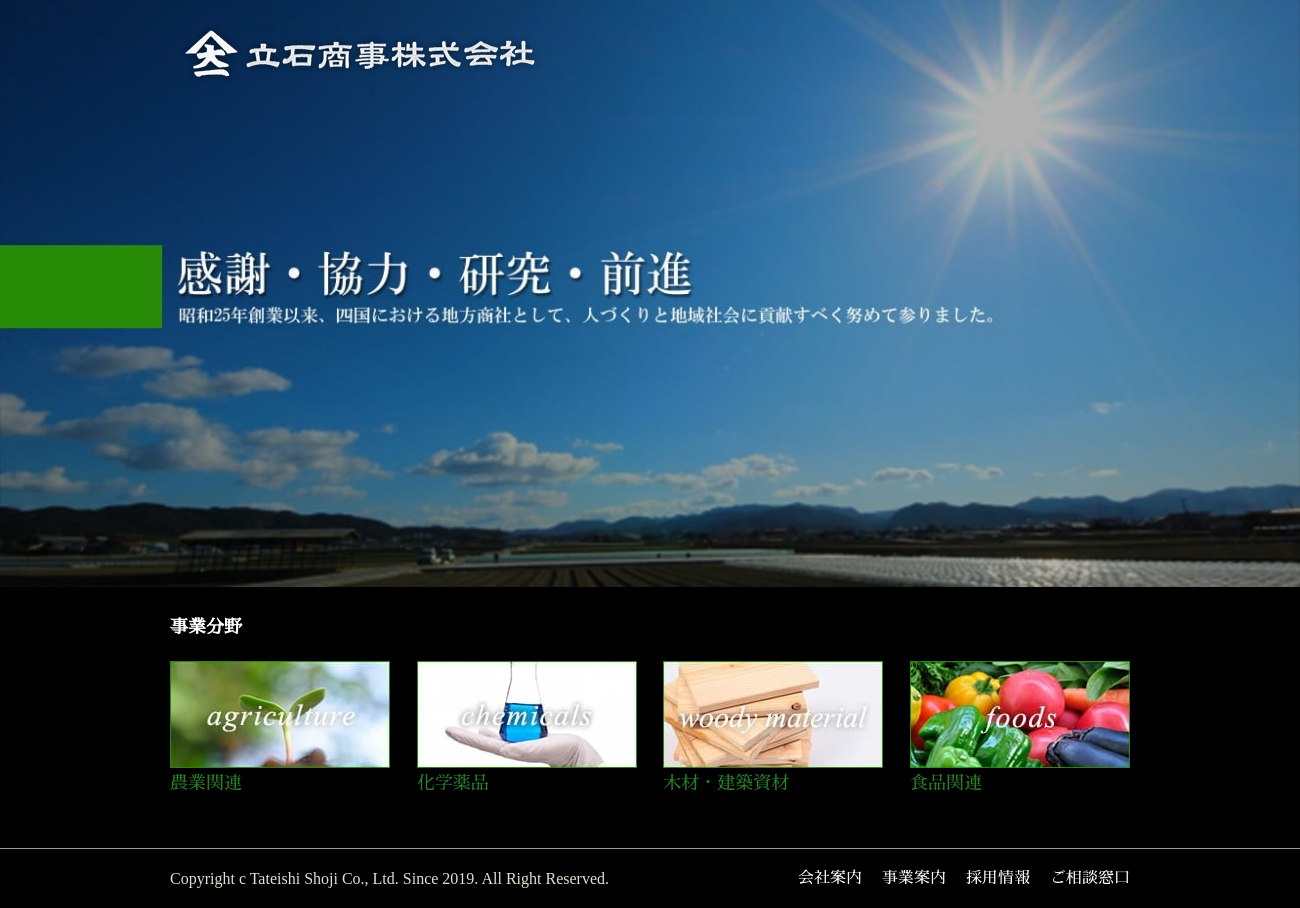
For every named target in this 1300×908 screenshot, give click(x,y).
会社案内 (830, 878)
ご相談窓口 (1090, 878)
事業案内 (914, 878)
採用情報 (998, 878)
